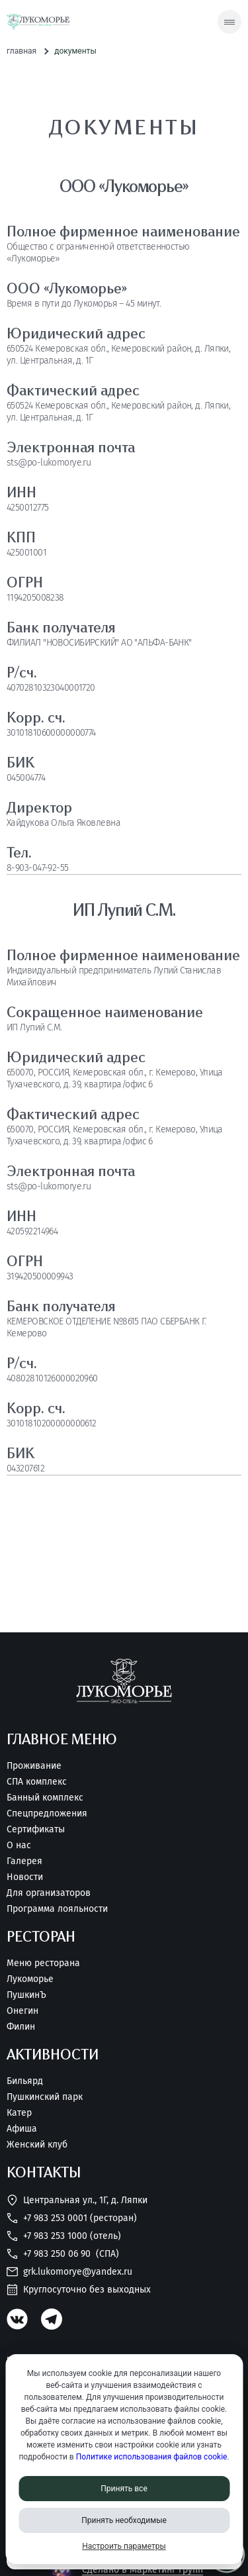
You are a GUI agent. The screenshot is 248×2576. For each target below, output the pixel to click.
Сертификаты (36, 1829)
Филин (21, 2027)
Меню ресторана (43, 1963)
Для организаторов (49, 1893)
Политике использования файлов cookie (151, 2456)
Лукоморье (30, 1979)
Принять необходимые (124, 2520)
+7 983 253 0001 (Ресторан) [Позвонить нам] (72, 2218)
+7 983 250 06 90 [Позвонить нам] (63, 2253)
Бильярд (25, 2081)
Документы (75, 51)
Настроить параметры (124, 2546)
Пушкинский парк (45, 2097)
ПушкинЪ (26, 1995)
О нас (19, 1845)
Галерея (24, 1861)
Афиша (22, 2129)
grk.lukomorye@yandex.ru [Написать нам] (69, 2271)
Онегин (22, 2011)
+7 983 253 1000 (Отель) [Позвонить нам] (64, 2236)
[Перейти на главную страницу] (38, 22)
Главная (21, 51)
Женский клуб (37, 2145)
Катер (19, 2113)
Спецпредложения (47, 1813)
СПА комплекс (37, 1782)
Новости (25, 1877)
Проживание (34, 1766)
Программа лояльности (57, 1909)
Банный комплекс (45, 1798)
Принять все (124, 2488)
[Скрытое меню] (229, 22)
